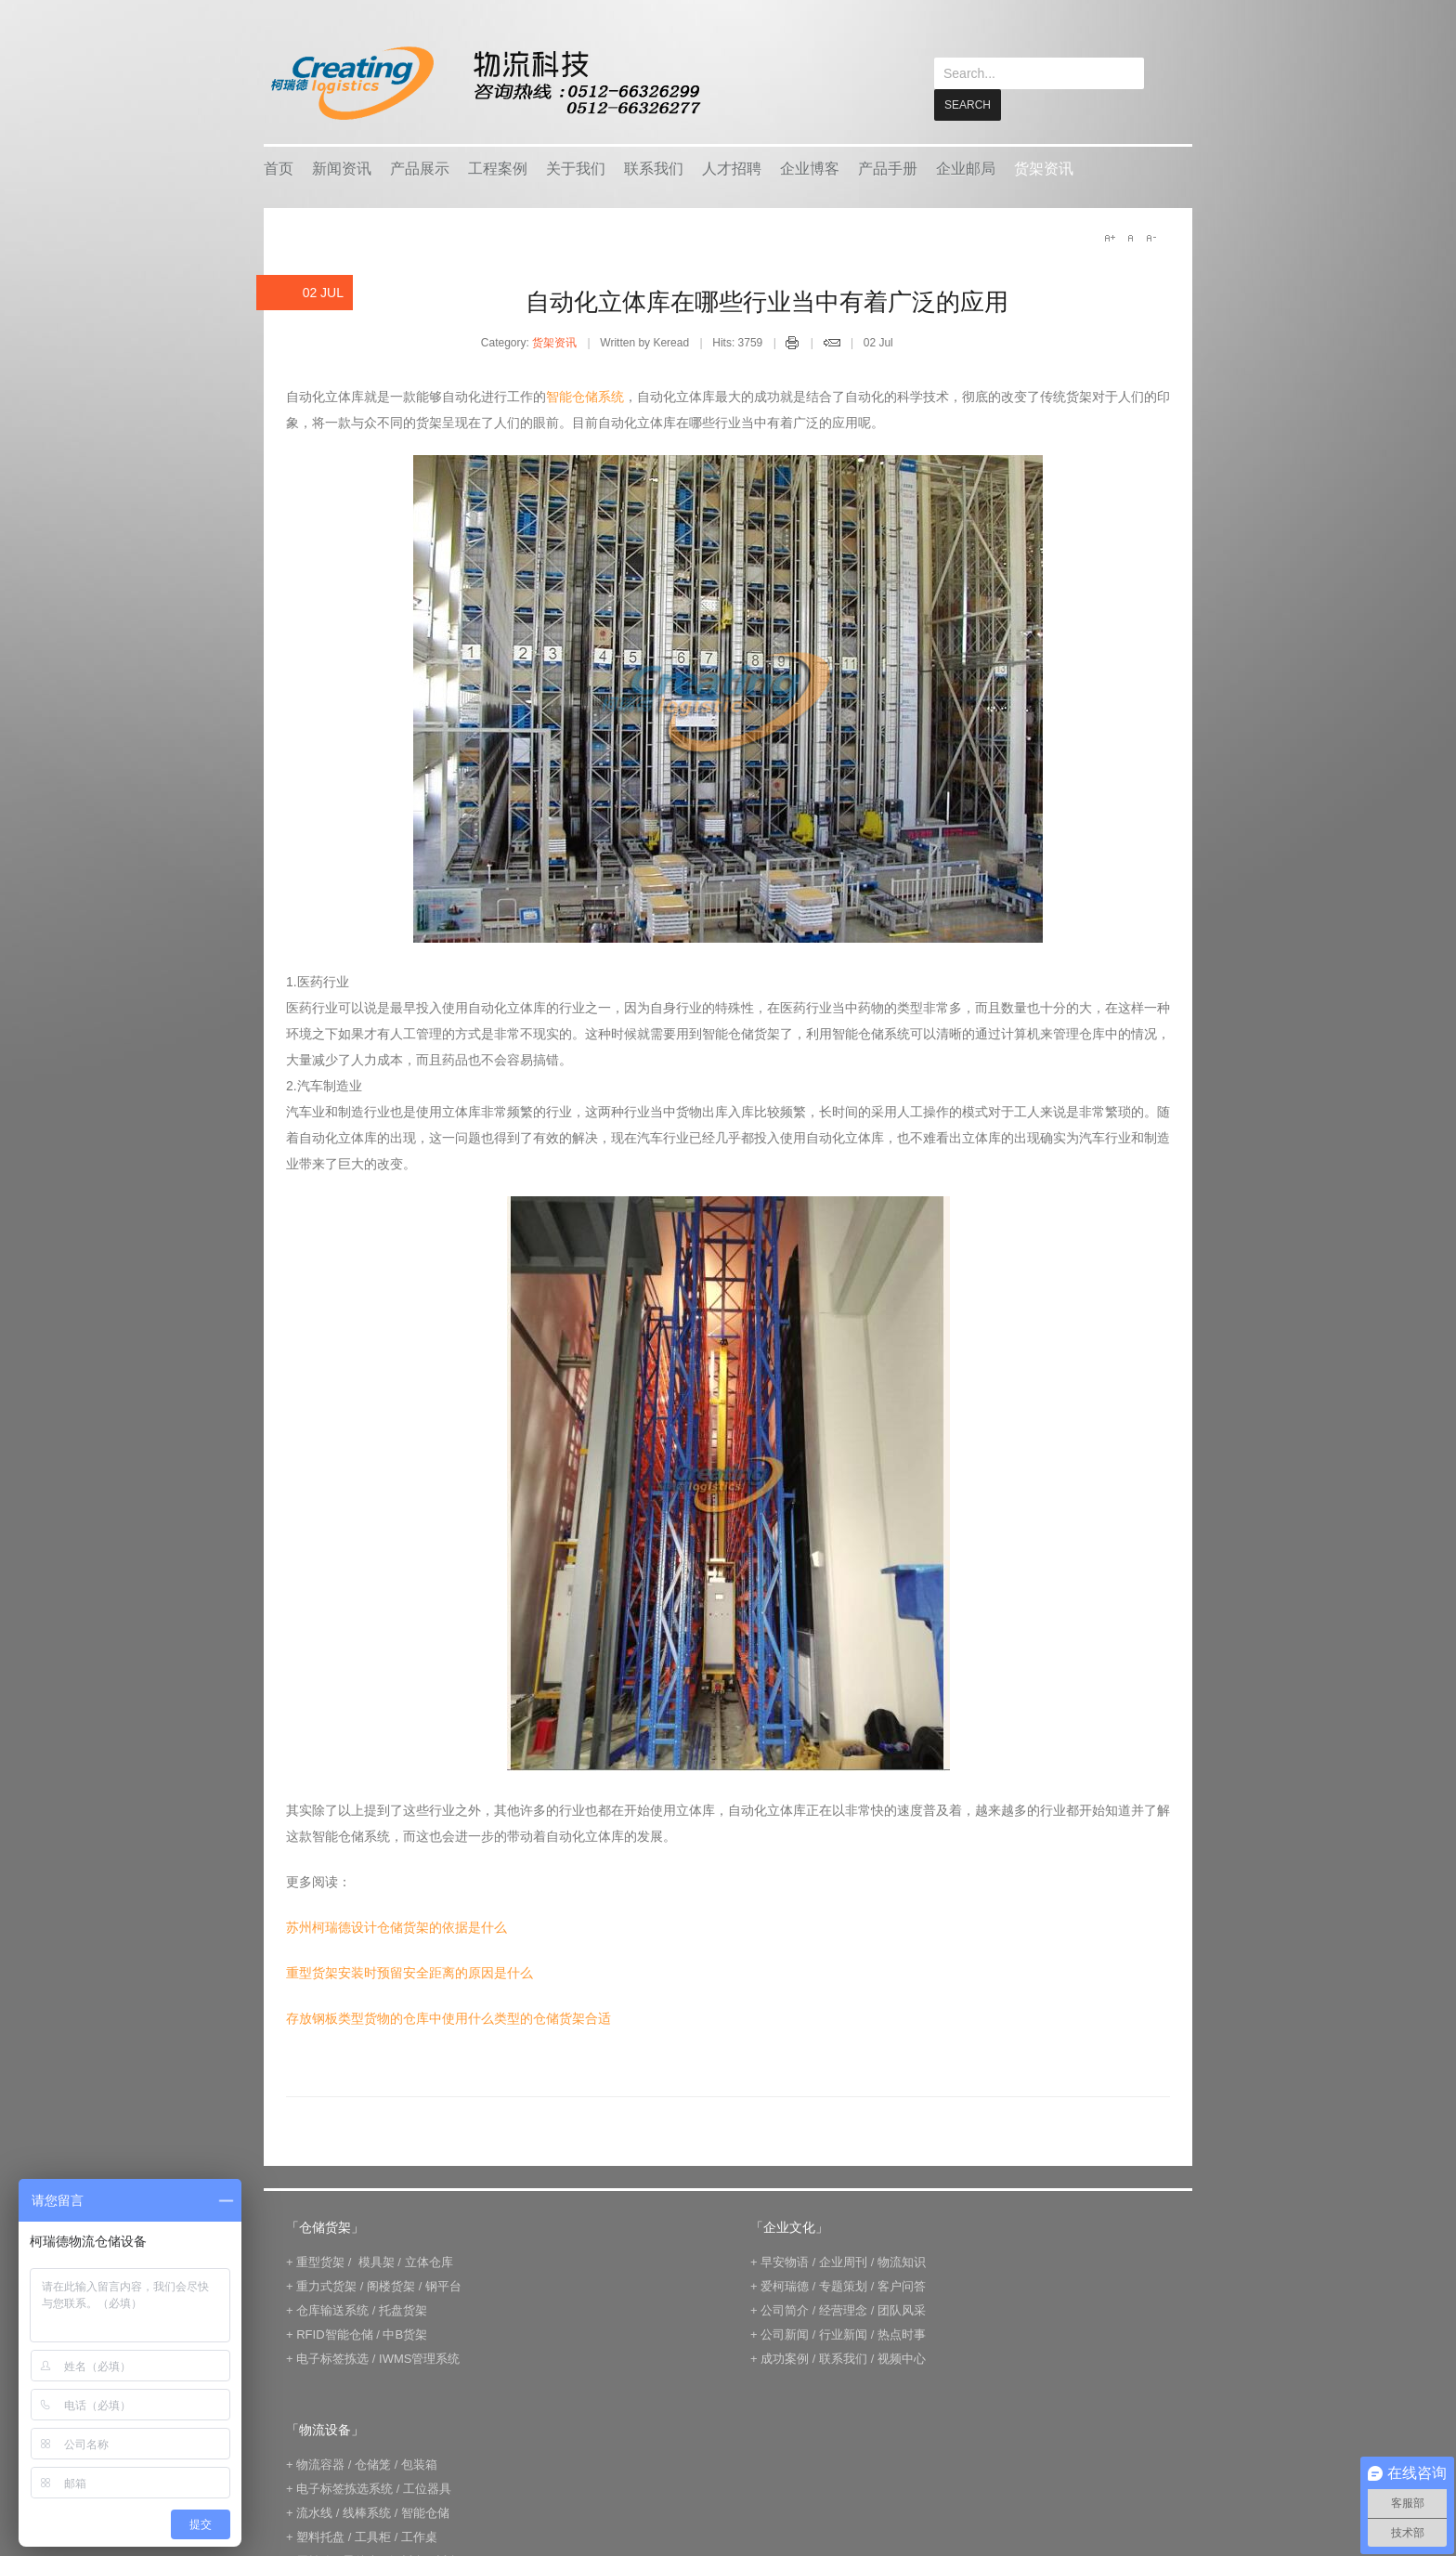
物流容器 (320, 2464)
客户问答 (902, 2285)
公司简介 (784, 2309)
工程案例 (497, 168)
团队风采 (902, 2309)
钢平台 (443, 2285)
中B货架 (405, 2334)
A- (1150, 236)
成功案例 (784, 2358)
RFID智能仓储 (334, 2334)
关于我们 (575, 168)
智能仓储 (425, 2512)
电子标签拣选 (332, 2358)
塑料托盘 (320, 2536)
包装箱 (419, 2464)
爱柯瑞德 (784, 2285)
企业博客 (809, 168)
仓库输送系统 (332, 2309)
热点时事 (902, 2334)
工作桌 (419, 2536)
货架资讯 (1043, 168)
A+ (1109, 236)
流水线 (314, 2512)
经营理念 (843, 2309)
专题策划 (843, 2285)
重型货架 (320, 2261)
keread (484, 83)
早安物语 (784, 2261)
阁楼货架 (391, 2285)
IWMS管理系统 (419, 2358)
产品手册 (887, 168)
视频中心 (902, 2358)
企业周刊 (843, 2261)
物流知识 (902, 2261)
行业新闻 (843, 2334)
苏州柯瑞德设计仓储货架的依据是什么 (396, 1926)
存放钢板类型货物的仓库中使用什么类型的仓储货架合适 (448, 2017)
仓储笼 (373, 2464)
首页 (278, 168)
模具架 (376, 2261)
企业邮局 (965, 168)
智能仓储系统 (585, 395)
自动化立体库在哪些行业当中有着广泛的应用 (767, 301)
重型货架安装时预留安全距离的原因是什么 (409, 1971)
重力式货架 (326, 2285)
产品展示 (419, 168)
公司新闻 (784, 2334)
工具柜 (373, 2536)
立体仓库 (429, 2261)
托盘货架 (403, 2309)
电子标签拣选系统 (343, 2488)
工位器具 (427, 2488)
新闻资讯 (341, 168)
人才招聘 (731, 168)
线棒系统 (367, 2512)
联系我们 (653, 168)
